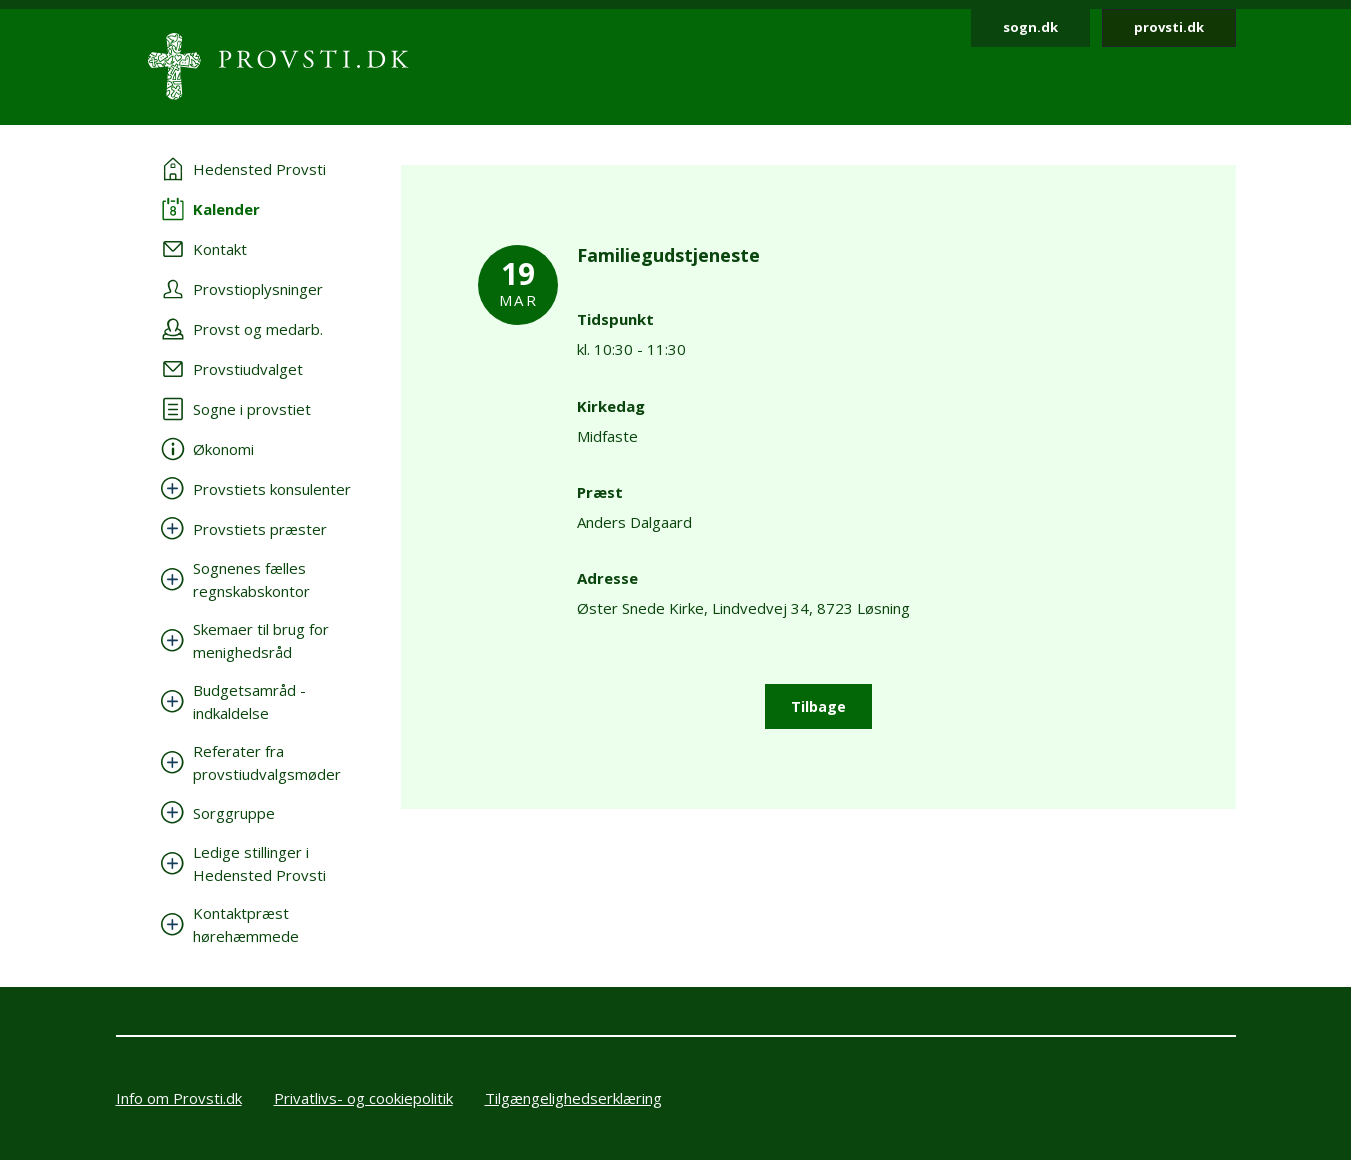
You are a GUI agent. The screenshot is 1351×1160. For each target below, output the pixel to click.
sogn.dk (1030, 27)
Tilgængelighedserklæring (573, 1098)
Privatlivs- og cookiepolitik (363, 1098)
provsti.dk (1169, 27)
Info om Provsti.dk (179, 1098)
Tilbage (818, 706)
